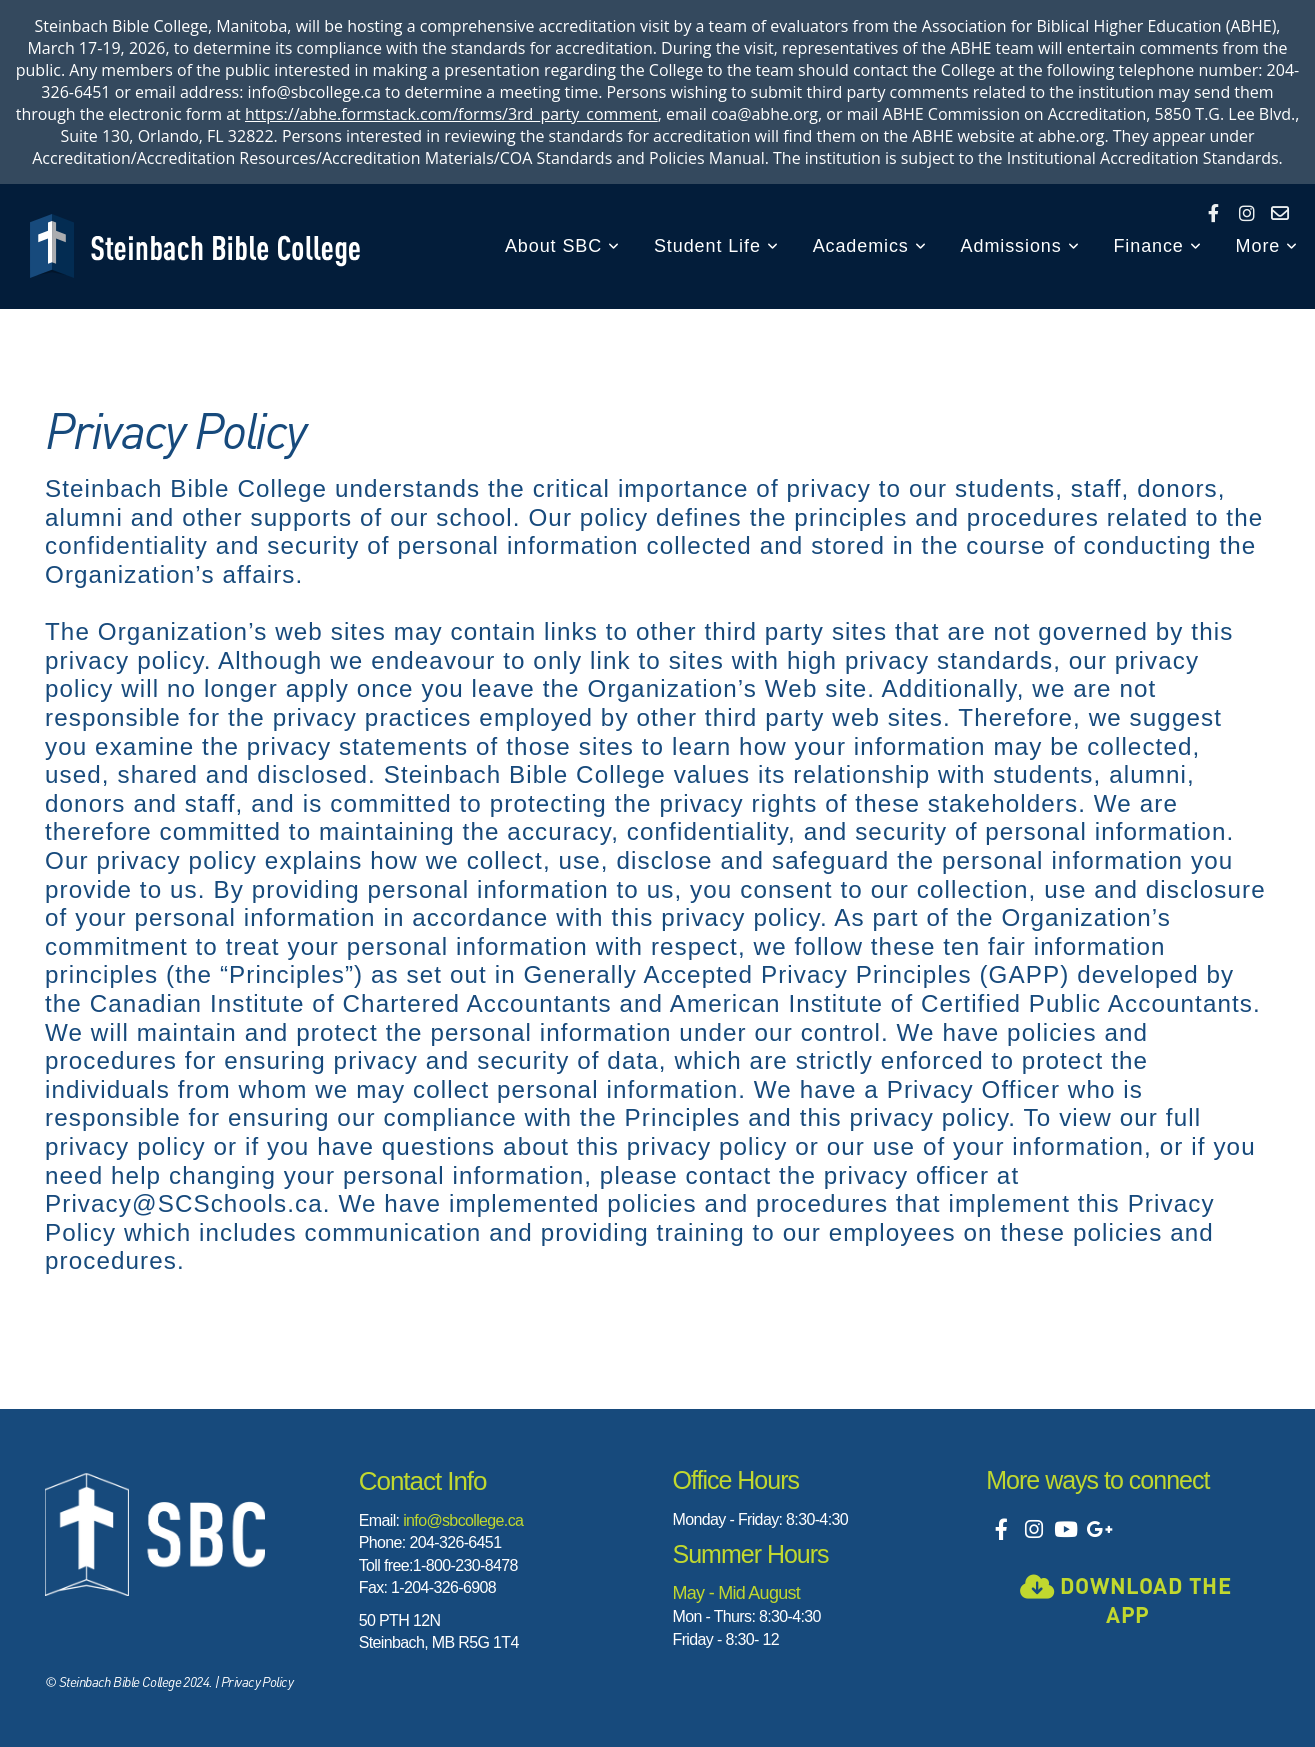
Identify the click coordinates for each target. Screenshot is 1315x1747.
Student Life (716, 246)
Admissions (1020, 246)
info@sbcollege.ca (463, 1520)
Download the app (1125, 1599)
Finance (1157, 246)
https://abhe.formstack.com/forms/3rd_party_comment (451, 114)
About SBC (562, 246)
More (1267, 246)
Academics (870, 246)
